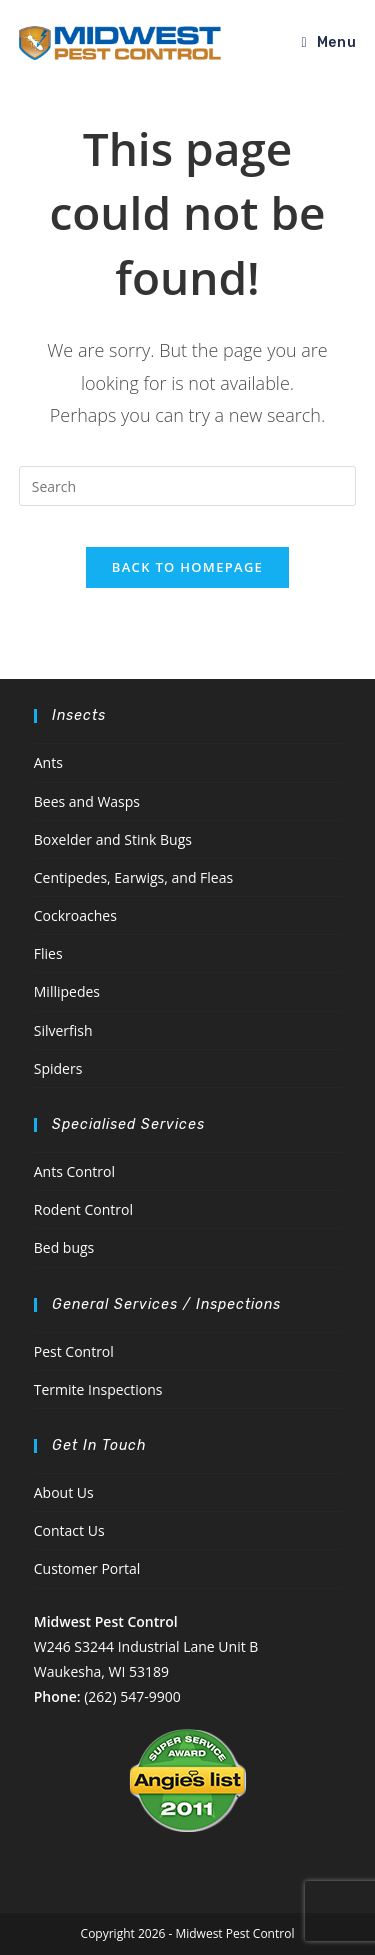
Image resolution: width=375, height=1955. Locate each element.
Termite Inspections (98, 1389)
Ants (48, 762)
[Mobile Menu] (329, 42)
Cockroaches (75, 915)
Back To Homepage (187, 567)
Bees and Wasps (87, 801)
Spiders (58, 1068)
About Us (64, 1492)
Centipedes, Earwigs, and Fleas (133, 877)
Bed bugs (64, 1247)
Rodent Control (83, 1209)
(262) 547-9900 (132, 1696)
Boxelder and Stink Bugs (113, 839)
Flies (48, 953)
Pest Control (74, 1351)
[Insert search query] (188, 486)
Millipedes (67, 991)
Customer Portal (87, 1568)
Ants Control (74, 1171)
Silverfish (63, 1030)
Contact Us (69, 1530)
